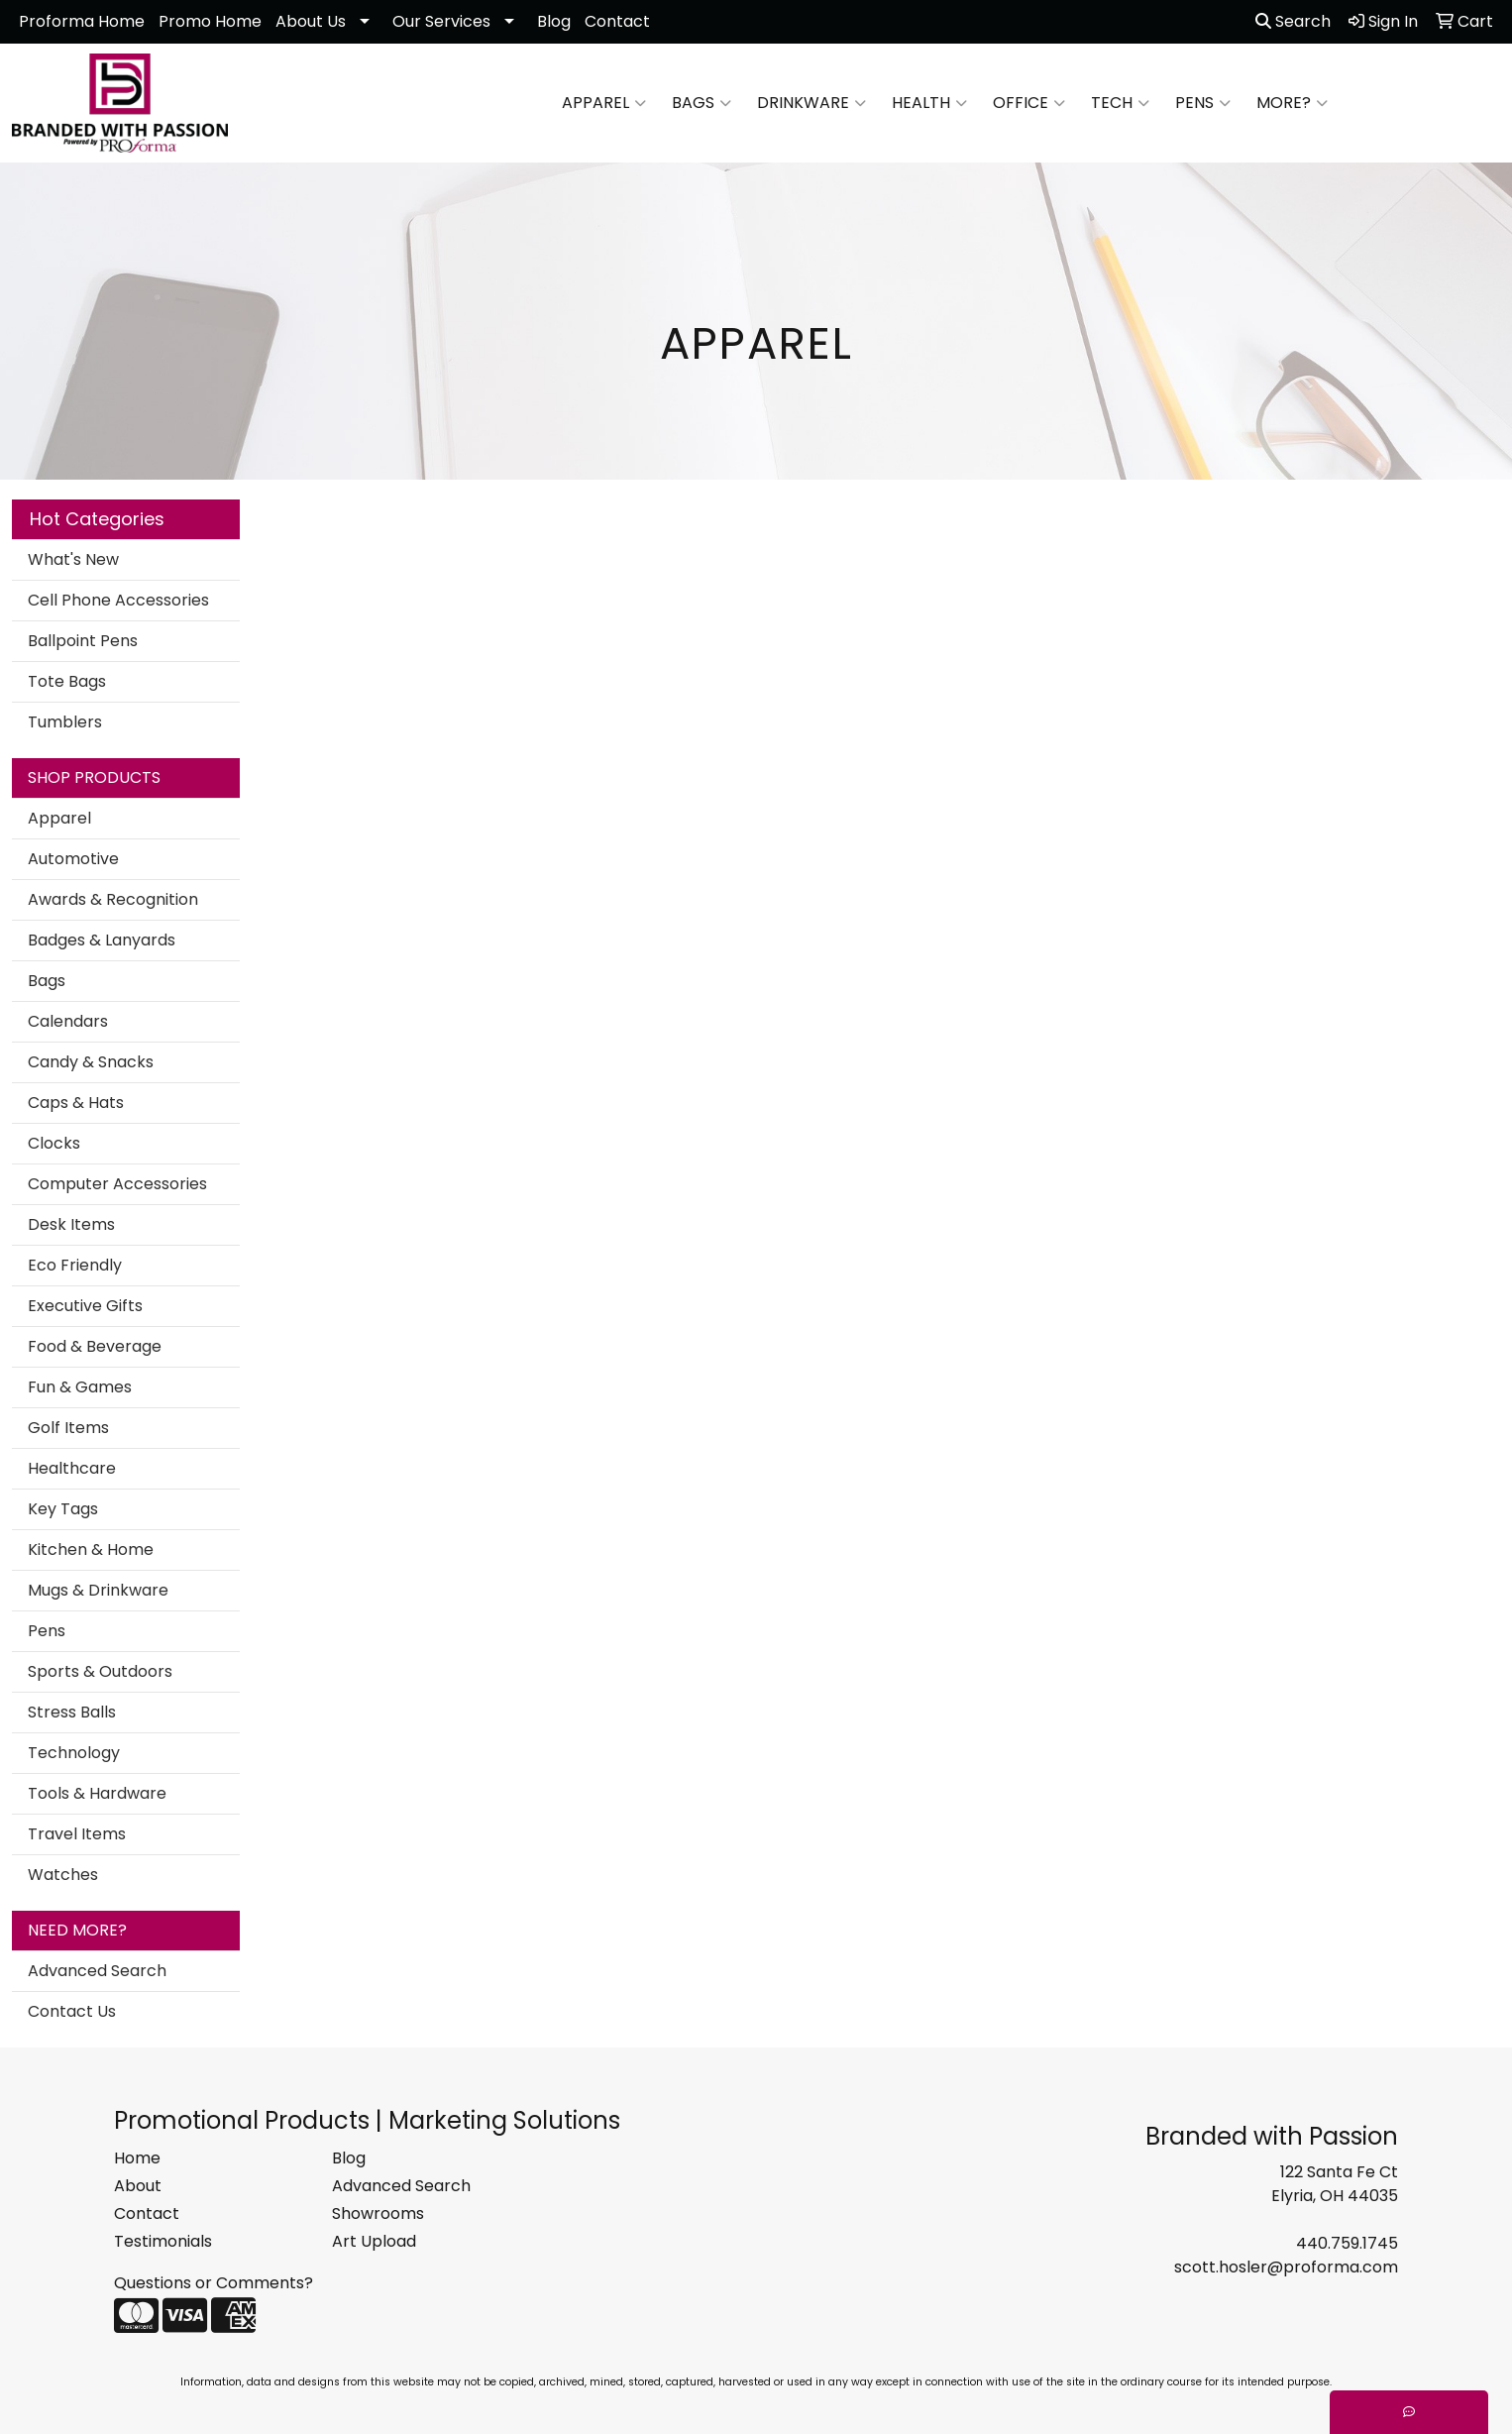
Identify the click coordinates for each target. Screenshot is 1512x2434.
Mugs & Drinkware (98, 1590)
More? (1292, 103)
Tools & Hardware (97, 1793)
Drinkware (811, 103)
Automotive (73, 858)
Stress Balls (72, 1712)
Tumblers (65, 722)
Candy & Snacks (91, 1062)
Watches (63, 1874)
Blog (554, 21)
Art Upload (374, 2241)
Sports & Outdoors (100, 1671)
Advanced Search (97, 1970)
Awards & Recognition (113, 899)
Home (137, 2158)
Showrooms (378, 2213)
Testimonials (163, 2241)
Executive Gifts (85, 1305)
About (138, 2185)
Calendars (68, 1021)
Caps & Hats (76, 1102)
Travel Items (77, 1834)
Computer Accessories (117, 1183)
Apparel (604, 103)
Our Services (441, 21)
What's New (73, 559)
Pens (1203, 103)
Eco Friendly (75, 1265)
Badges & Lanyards (101, 940)
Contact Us (72, 2011)
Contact (617, 21)
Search (1293, 21)
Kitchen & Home (91, 1549)
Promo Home (210, 21)
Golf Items (68, 1427)
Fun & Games (80, 1387)
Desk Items (71, 1224)
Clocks (54, 1143)
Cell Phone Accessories (118, 600)
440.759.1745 (1347, 2243)
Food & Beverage (95, 1346)
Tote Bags (67, 681)
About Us (310, 21)
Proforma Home (82, 21)
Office (1029, 103)
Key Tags (63, 1508)
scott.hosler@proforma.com (1286, 2267)
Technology (74, 1752)
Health (929, 103)
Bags (701, 103)
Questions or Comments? (213, 2282)
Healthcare (72, 1468)
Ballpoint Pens (83, 640)
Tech (1120, 103)
